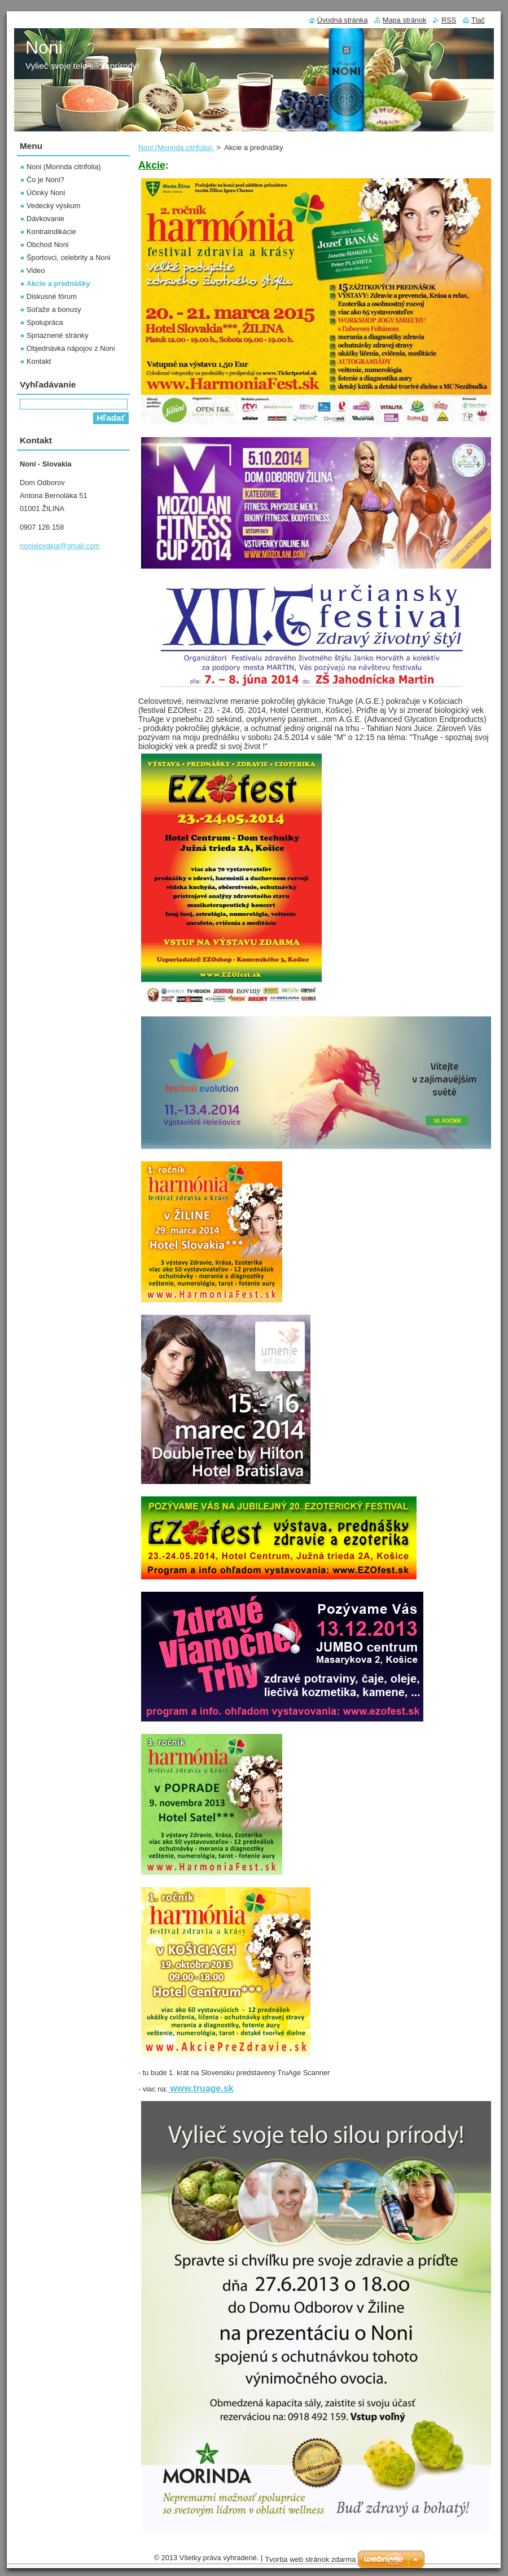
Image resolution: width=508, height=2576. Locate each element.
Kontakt (39, 361)
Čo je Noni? (45, 179)
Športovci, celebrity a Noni (69, 257)
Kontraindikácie (51, 231)
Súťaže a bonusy (54, 309)
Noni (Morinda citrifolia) (176, 147)
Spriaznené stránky (58, 335)
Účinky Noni (46, 192)
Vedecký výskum (53, 205)
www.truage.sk (201, 2088)
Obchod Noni (48, 244)
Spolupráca (45, 322)
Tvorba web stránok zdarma (310, 2559)
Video (36, 270)
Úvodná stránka (342, 20)
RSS (448, 20)
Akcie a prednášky (58, 283)
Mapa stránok (405, 20)
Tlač (478, 20)
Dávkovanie (45, 218)
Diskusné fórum (52, 296)
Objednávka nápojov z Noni (71, 348)
